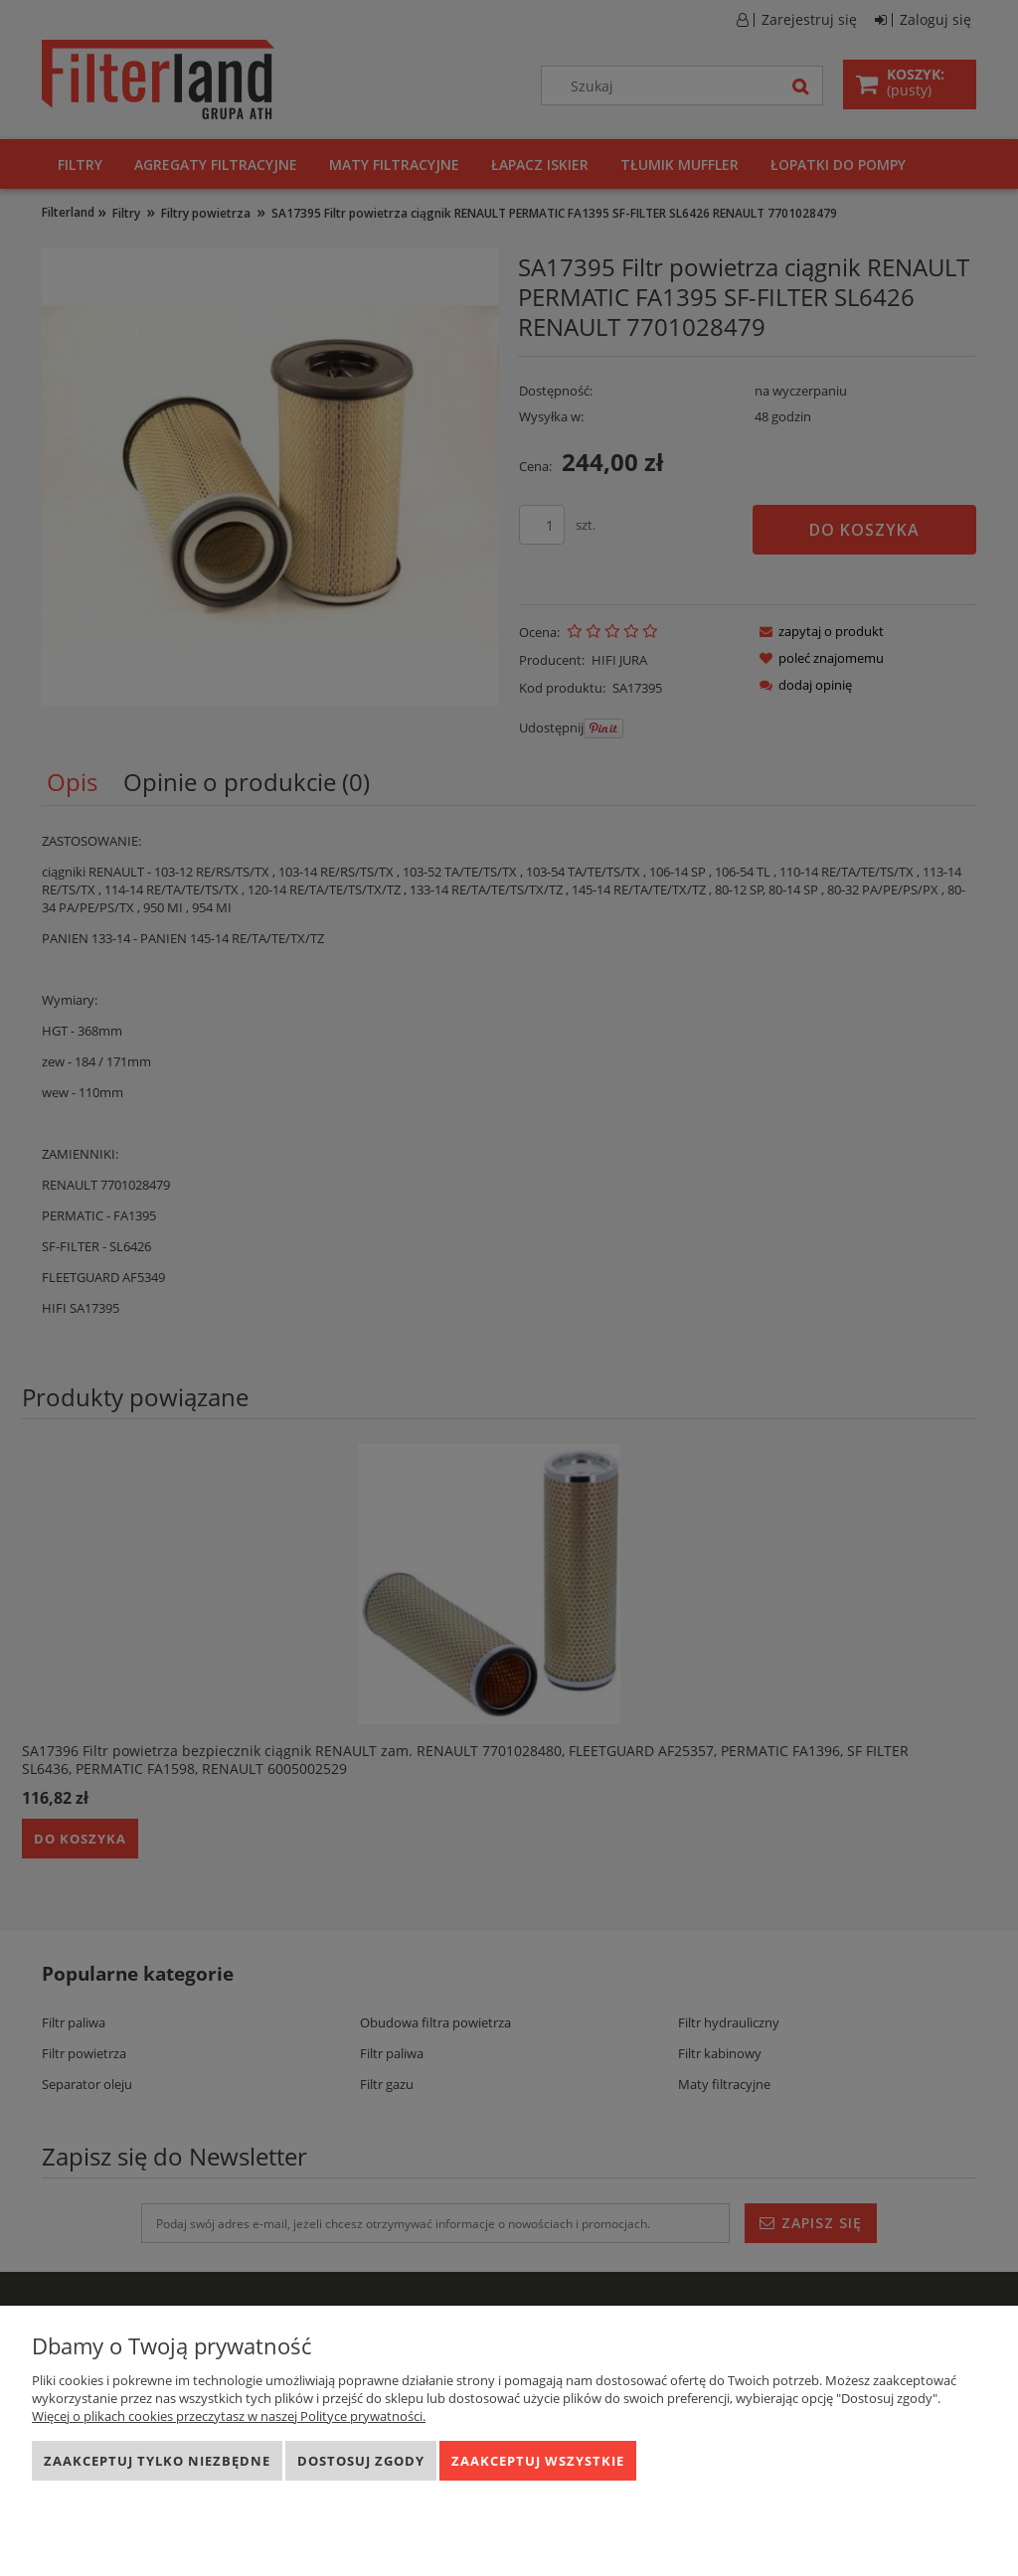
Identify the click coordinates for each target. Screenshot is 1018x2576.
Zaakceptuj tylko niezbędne (157, 2461)
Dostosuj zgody (360, 2461)
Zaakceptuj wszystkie (537, 2461)
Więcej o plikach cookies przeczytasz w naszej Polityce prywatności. (228, 2416)
